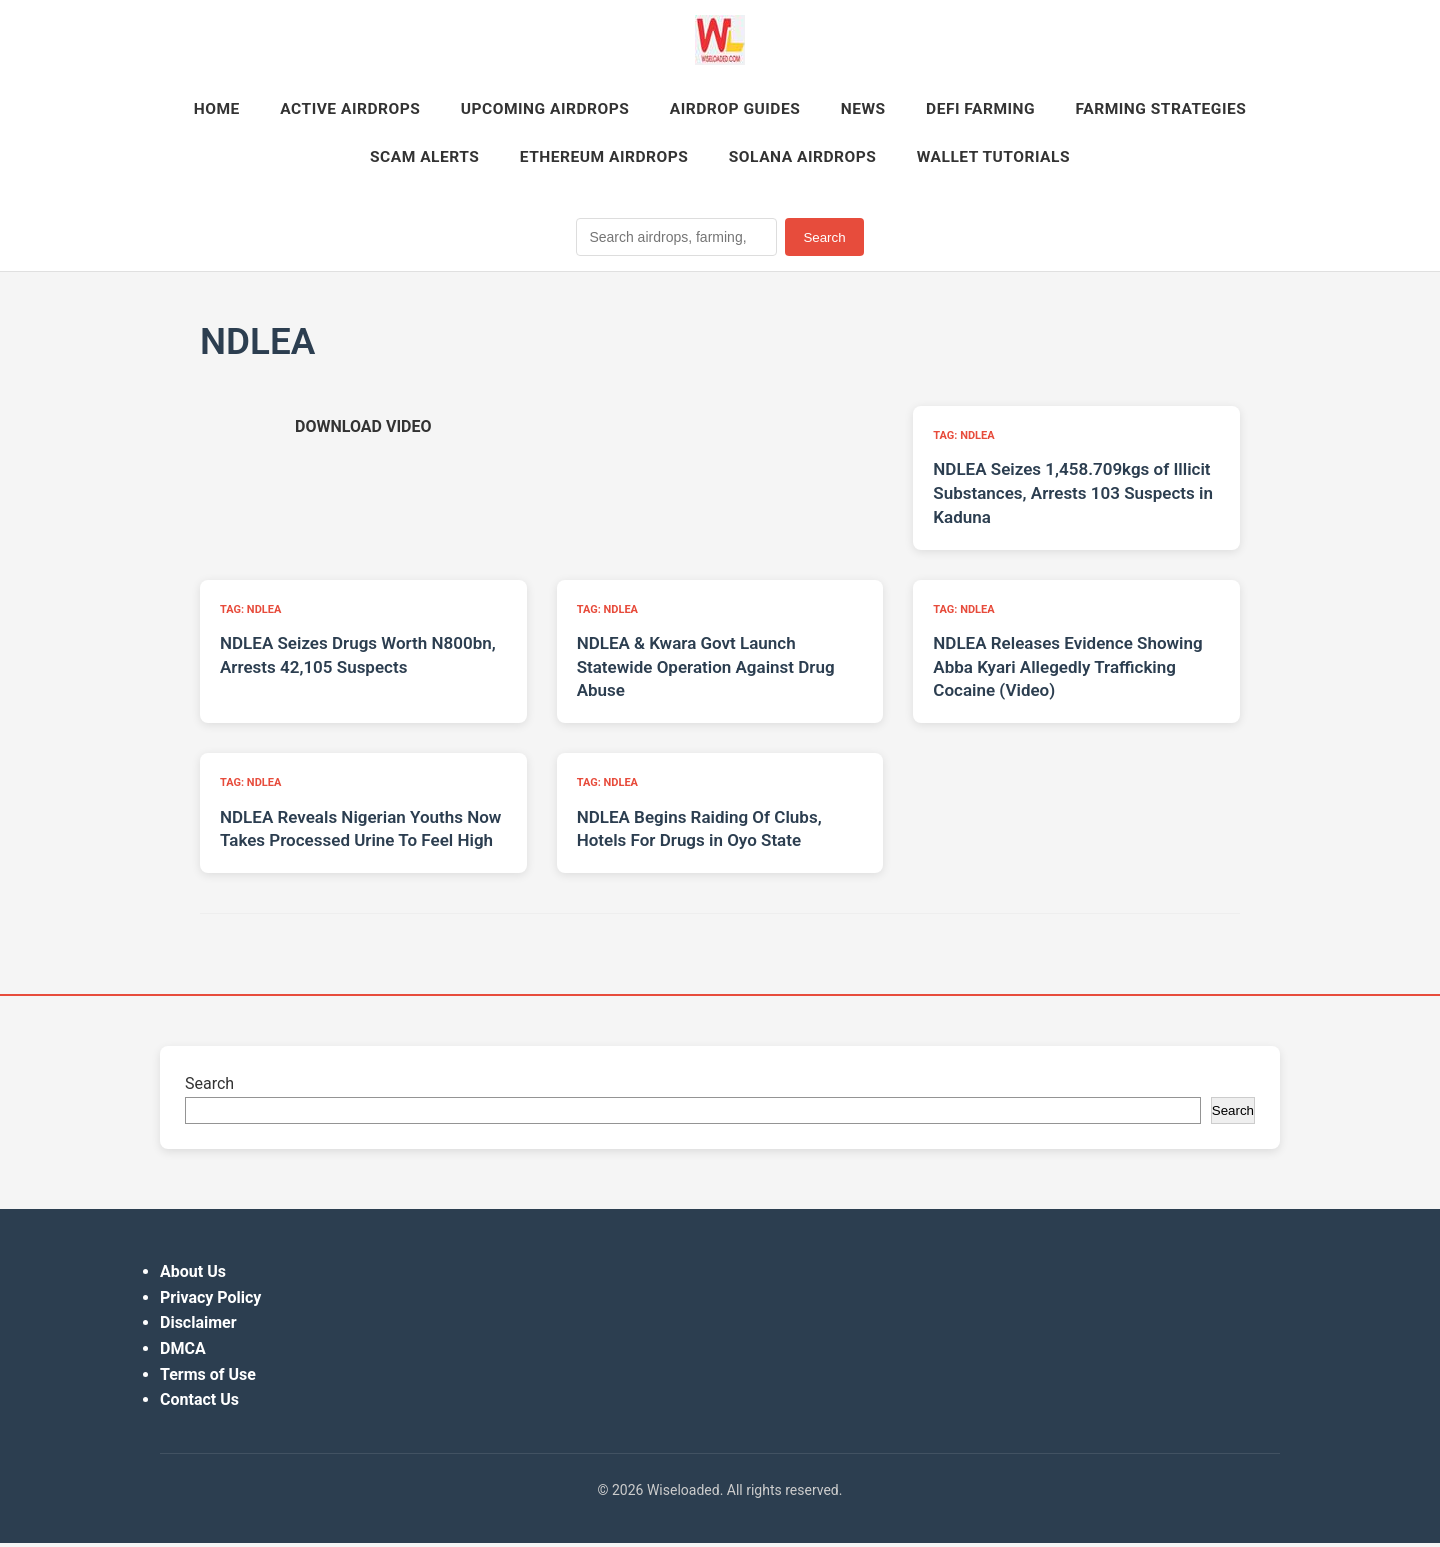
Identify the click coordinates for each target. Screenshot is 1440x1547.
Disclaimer (198, 1327)
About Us (193, 1276)
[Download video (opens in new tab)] (363, 431)
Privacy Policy (210, 1302)
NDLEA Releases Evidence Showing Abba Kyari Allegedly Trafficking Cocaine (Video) (1067, 672)
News (979, 110)
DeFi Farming (1102, 110)
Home (305, 110)
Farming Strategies (334, 160)
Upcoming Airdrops (647, 110)
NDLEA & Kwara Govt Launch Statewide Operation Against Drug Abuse (706, 672)
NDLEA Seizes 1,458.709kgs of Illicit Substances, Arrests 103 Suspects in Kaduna (1073, 498)
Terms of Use (208, 1378)
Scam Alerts (522, 160)
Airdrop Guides (845, 110)
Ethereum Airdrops (709, 160)
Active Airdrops (445, 110)
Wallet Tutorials (1114, 160)
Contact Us (199, 1404)
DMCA (183, 1353)
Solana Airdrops (916, 160)
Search (824, 241)
